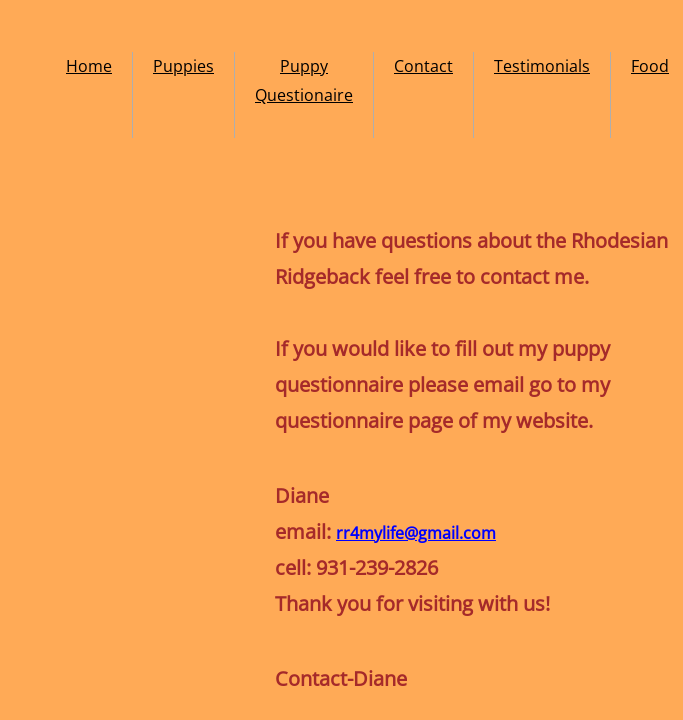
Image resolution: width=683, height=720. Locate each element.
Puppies (183, 66)
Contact (423, 66)
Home (89, 66)
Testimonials (542, 66)
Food (650, 66)
